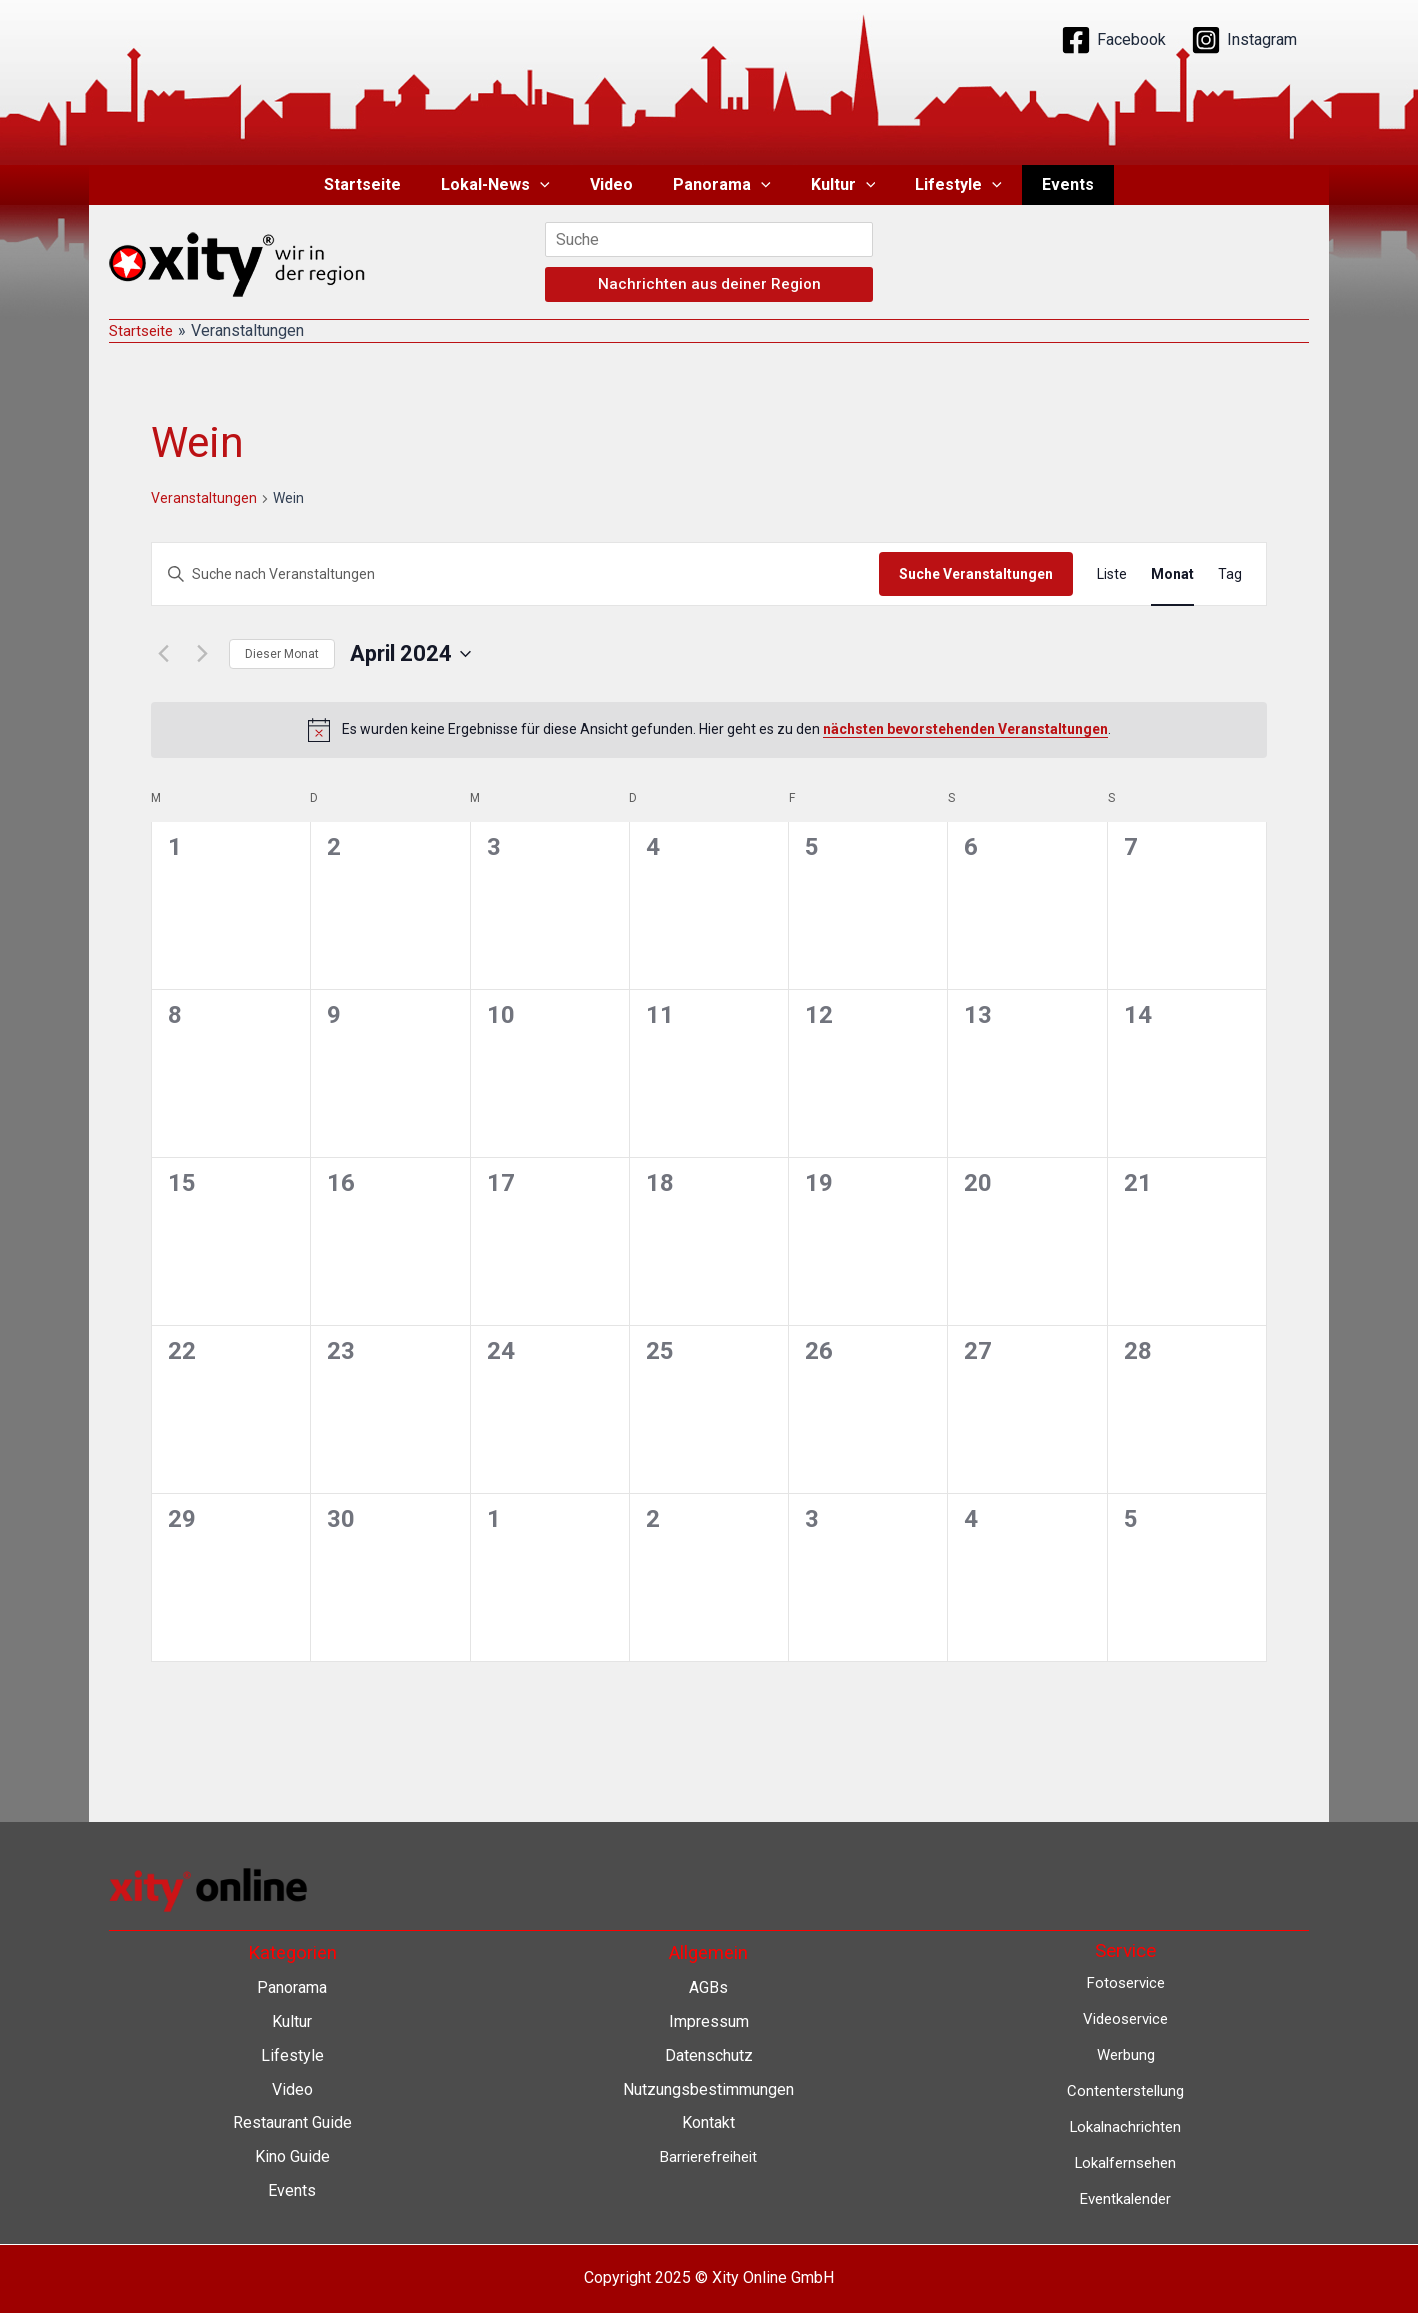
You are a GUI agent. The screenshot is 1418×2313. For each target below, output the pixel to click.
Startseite (386, 184)
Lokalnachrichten (1125, 2125)
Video (619, 184)
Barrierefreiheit (708, 2155)
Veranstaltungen (204, 498)
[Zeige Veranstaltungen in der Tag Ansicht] (1230, 574)
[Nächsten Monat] (202, 654)
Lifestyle (942, 185)
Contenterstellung (1126, 2089)
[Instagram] (1244, 40)
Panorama (722, 185)
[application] (556, 185)
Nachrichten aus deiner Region (709, 284)
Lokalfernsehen (1125, 2160)
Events (1044, 184)
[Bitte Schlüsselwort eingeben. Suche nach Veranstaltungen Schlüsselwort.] (515, 574)
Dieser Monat (282, 654)
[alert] (709, 730)
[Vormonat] (163, 654)
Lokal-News (511, 185)
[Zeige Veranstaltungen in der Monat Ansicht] (1172, 574)
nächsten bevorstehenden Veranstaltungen (965, 729)
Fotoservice (1126, 1982)
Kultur (835, 185)
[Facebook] (1113, 40)
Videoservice (1125, 2018)
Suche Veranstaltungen (976, 574)
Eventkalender (1125, 2196)
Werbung (1126, 2053)
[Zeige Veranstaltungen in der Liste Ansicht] (1112, 574)
